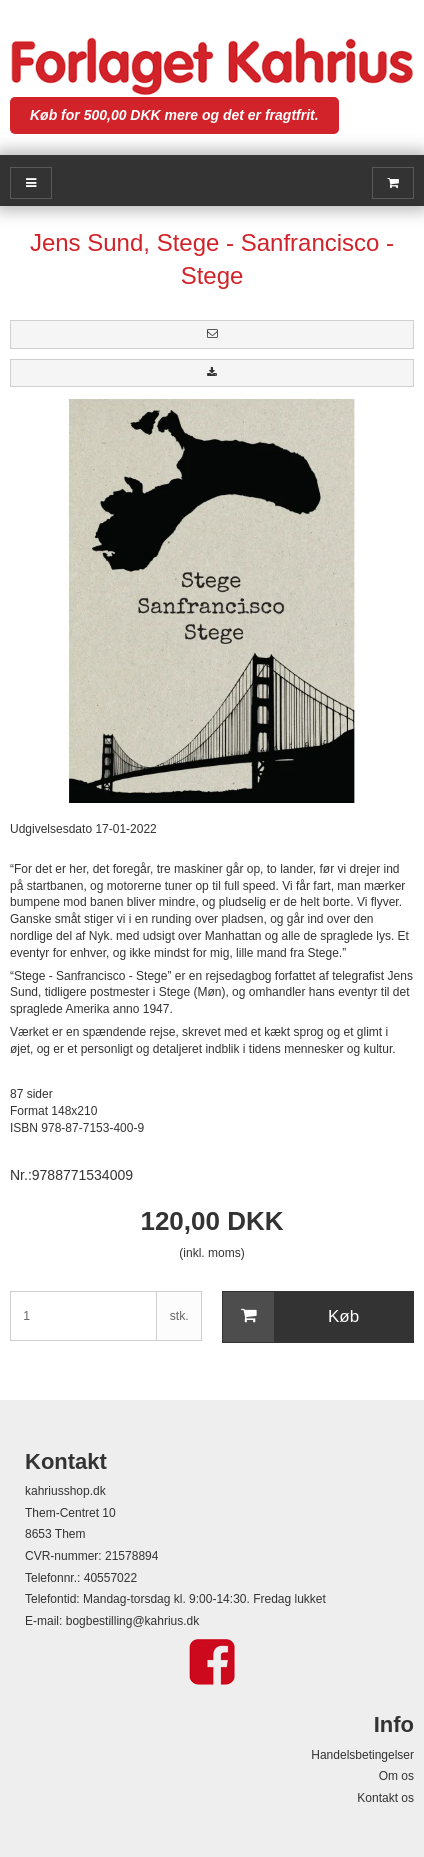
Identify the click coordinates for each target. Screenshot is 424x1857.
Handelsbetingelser (362, 1755)
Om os (396, 1776)
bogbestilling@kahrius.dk (133, 1621)
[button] (212, 334)
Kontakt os (385, 1798)
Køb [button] (291, 1317)
